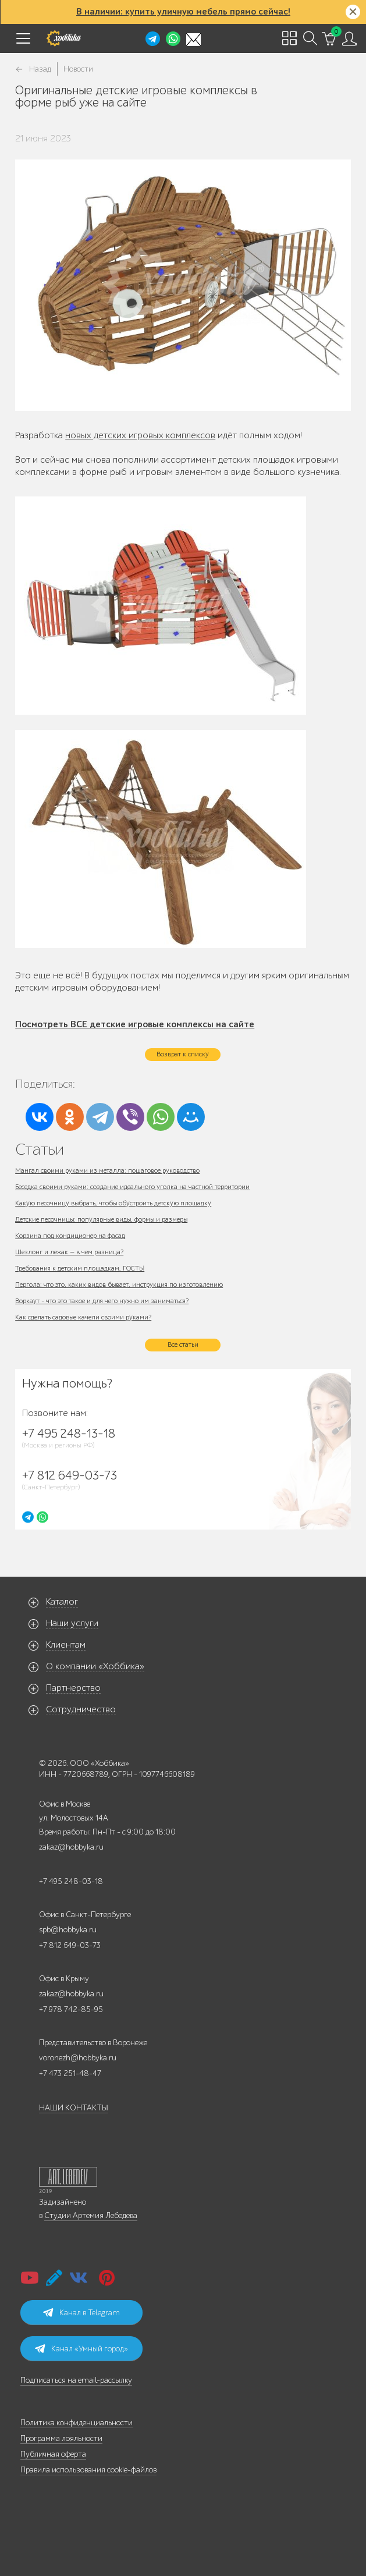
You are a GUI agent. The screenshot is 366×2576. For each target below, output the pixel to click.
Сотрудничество (81, 1709)
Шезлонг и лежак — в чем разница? (69, 1252)
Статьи (39, 1149)
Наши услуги (72, 1623)
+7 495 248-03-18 (71, 1881)
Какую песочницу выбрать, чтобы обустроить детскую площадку (113, 1203)
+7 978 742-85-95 (71, 2009)
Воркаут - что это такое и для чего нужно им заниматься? (102, 1301)
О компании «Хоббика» (95, 1666)
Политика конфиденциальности (76, 2423)
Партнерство (73, 1688)
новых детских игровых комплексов (140, 435)
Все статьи (183, 1344)
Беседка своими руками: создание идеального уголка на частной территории (132, 1187)
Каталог (62, 1601)
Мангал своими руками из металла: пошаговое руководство (107, 1170)
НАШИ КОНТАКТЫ (73, 2108)
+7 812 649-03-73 (70, 1945)
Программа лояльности (61, 2438)
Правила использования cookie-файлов (88, 2470)
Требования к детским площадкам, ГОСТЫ (79, 1268)
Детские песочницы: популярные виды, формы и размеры (101, 1219)
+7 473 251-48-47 (70, 2073)
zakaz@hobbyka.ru (71, 1847)
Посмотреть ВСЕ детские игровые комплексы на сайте (134, 1024)
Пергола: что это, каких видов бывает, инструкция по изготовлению (119, 1284)
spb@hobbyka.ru (68, 1930)
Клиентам (66, 1645)
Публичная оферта (53, 2454)
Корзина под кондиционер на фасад (70, 1236)
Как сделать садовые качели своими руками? (83, 1317)
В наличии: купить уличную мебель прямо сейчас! (183, 11)
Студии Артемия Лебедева (90, 2215)
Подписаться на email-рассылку (76, 2380)
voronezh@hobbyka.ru (77, 2058)
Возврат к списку (183, 1054)
